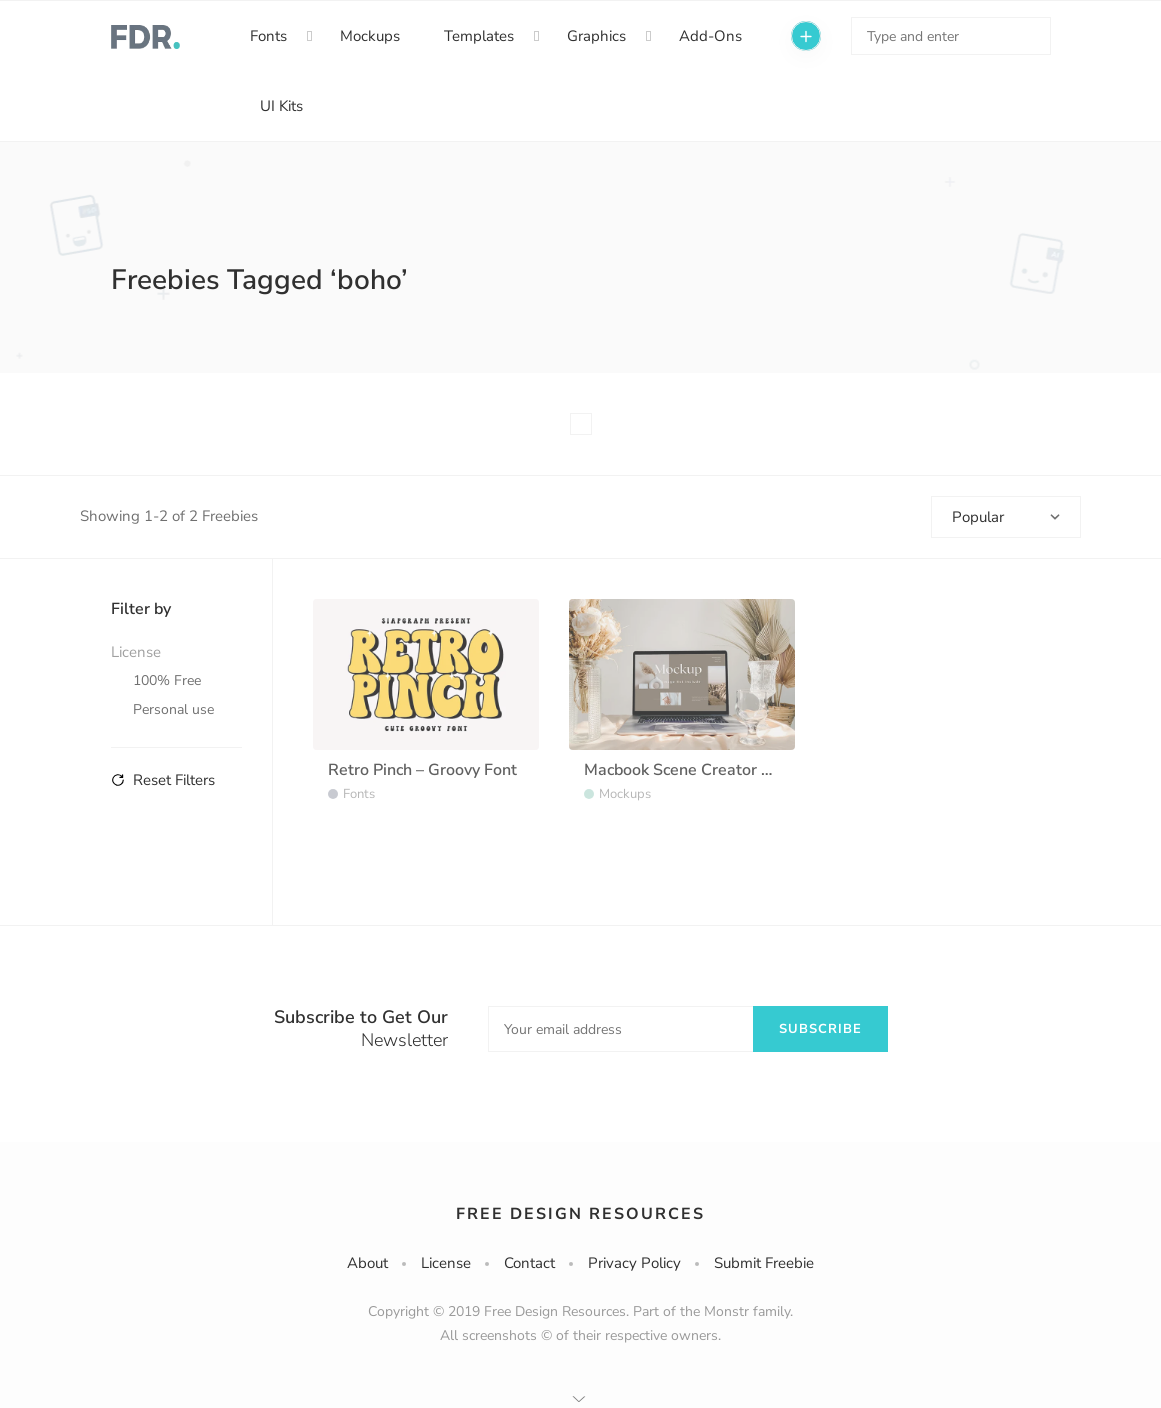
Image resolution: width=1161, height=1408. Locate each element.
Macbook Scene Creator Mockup (700, 770)
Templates (479, 36)
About (367, 1263)
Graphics (596, 36)
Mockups (370, 36)
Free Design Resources (580, 1214)
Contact (529, 1263)
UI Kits (281, 106)
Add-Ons (710, 36)
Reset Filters (163, 780)
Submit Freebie (764, 1263)
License (446, 1263)
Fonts (268, 36)
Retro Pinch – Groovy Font (422, 770)
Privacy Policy (634, 1263)
